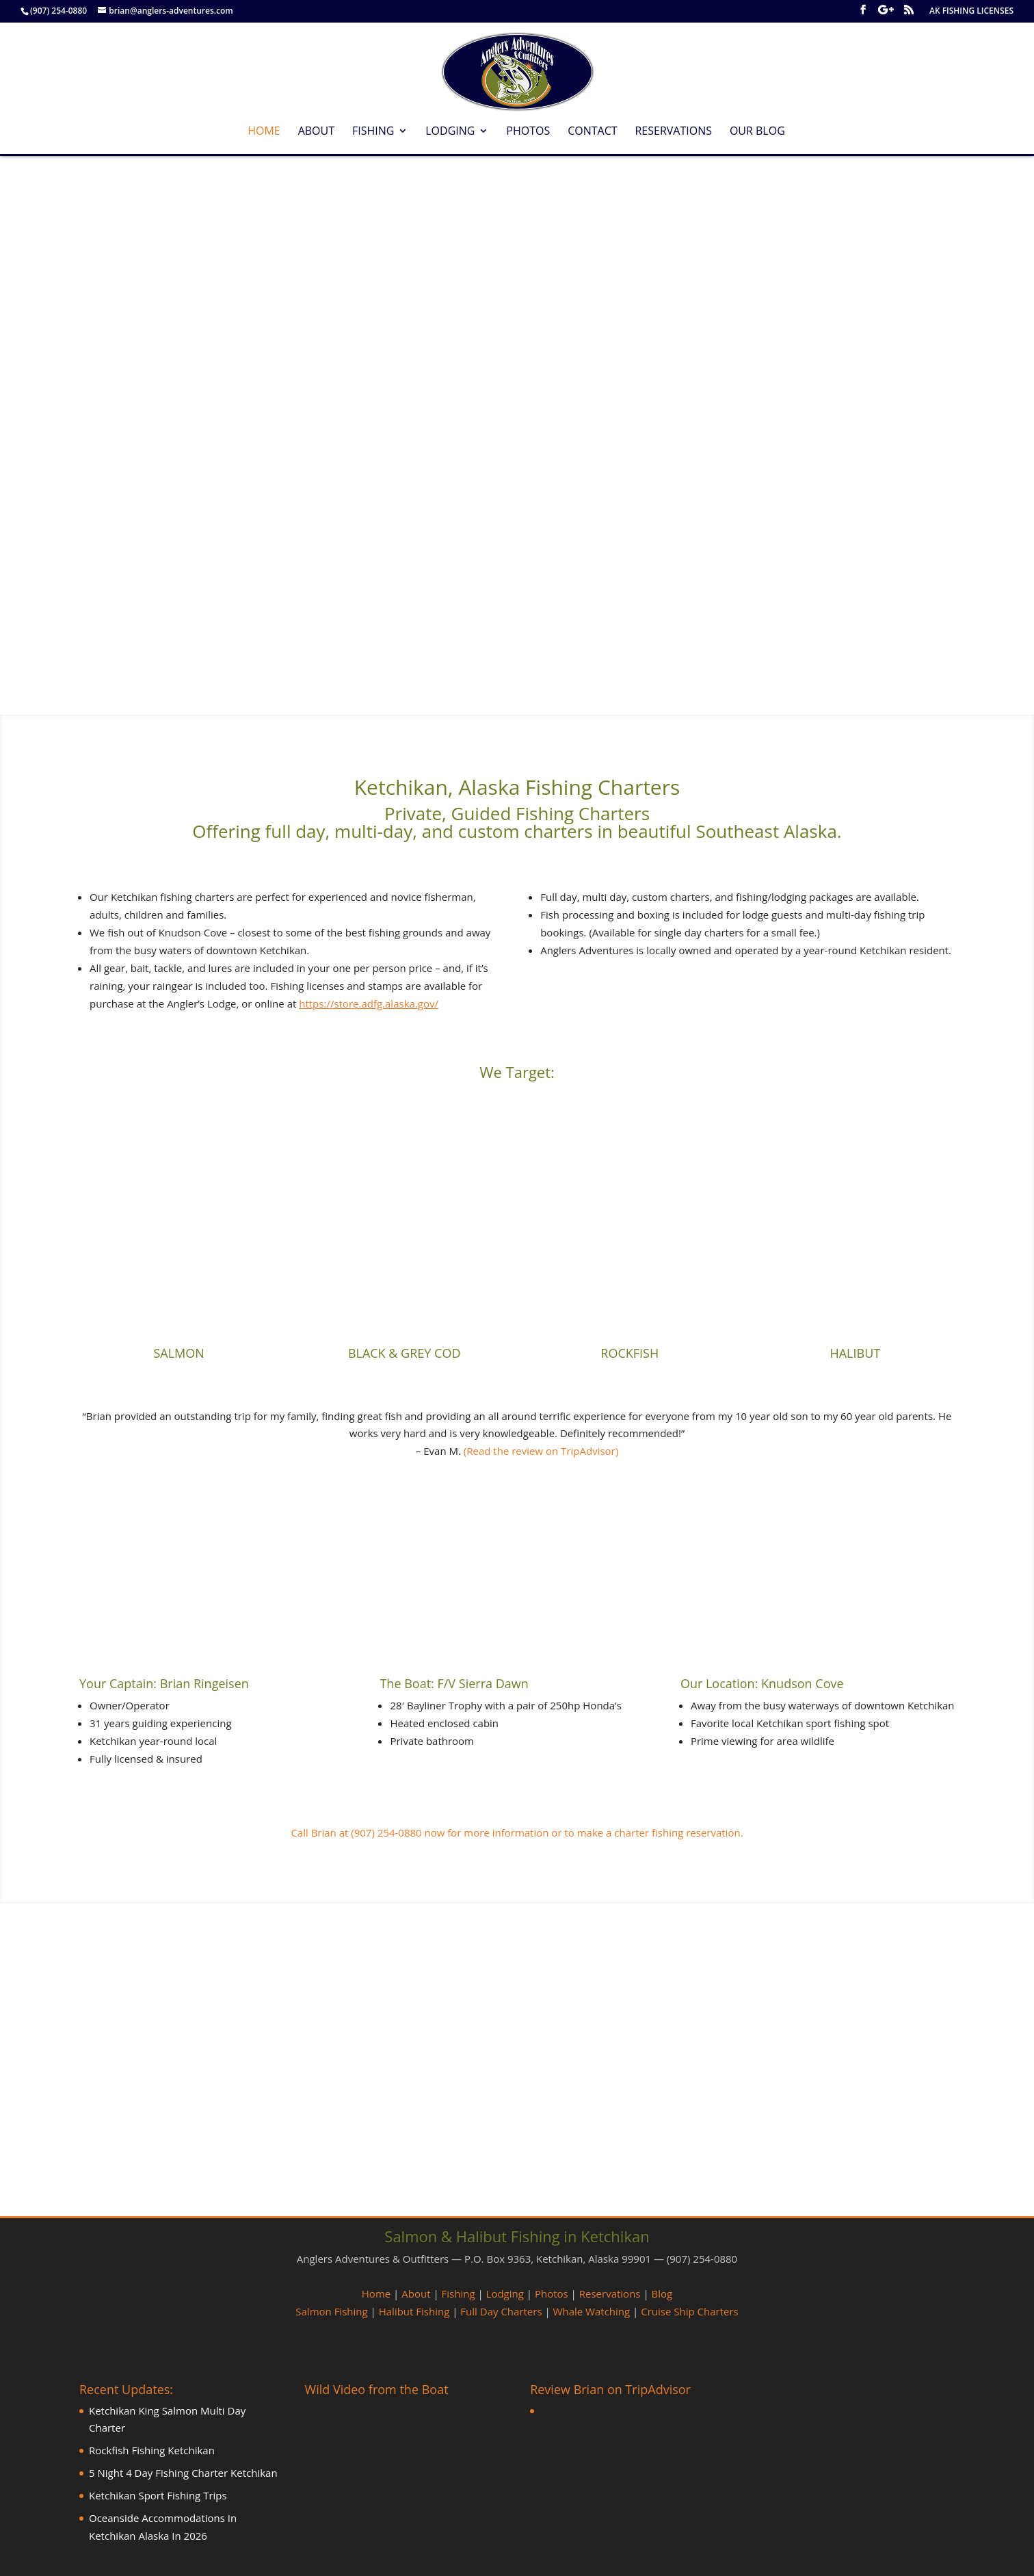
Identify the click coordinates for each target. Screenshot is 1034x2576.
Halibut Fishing (414, 2311)
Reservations (673, 132)
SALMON (178, 1353)
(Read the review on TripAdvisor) (541, 1451)
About (316, 132)
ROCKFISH (629, 1353)
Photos (528, 132)
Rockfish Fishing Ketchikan (152, 2450)
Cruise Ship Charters (689, 2311)
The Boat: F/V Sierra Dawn (454, 1683)
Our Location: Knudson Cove (762, 1683)
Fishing (373, 132)
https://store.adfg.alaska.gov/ (368, 1003)
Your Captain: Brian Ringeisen (164, 1683)
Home (264, 132)
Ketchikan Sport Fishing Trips (158, 2495)
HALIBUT (855, 1353)
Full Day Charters (501, 2311)
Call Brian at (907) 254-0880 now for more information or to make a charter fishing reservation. (517, 1832)
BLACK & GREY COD (404, 1353)
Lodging (450, 132)
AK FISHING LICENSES (971, 11)
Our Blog (757, 132)
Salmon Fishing (331, 2311)
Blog (662, 2293)
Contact (592, 132)
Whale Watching (592, 2311)
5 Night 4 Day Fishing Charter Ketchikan (183, 2473)
